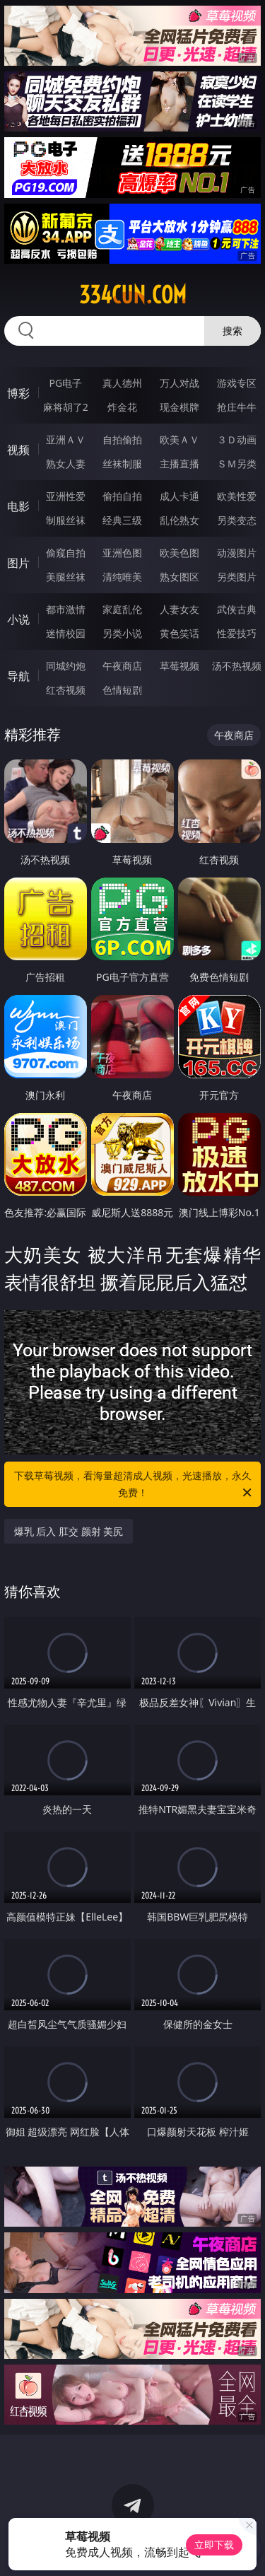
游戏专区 (237, 383)
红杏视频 (66, 690)
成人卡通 (179, 496)
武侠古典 (237, 609)
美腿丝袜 (66, 576)
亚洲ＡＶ (66, 439)
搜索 (232, 330)
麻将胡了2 (65, 407)
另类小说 (122, 633)
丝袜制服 (122, 463)
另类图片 (237, 576)
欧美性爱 (237, 496)
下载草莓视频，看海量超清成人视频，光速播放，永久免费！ (134, 1485)
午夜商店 (122, 665)
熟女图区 (179, 576)
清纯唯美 (122, 576)
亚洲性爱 (66, 496)
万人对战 (179, 383)
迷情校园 (66, 633)
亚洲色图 (122, 552)
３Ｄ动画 (237, 439)
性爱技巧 (237, 633)
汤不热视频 (236, 665)
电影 (18, 506)
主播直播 (179, 463)
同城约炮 (66, 665)
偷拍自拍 (122, 496)
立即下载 (214, 2544)
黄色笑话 (179, 633)
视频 (18, 449)
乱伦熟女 (179, 520)
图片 (18, 563)
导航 (18, 676)
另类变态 (237, 520)
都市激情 (66, 609)
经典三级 (122, 520)
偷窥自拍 (66, 552)
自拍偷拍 (122, 439)
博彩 (18, 393)
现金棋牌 (179, 407)
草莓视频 (179, 665)
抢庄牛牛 (237, 407)
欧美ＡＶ (179, 439)
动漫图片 (237, 552)
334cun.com (133, 295)
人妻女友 (179, 609)
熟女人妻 (66, 463)
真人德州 (122, 383)
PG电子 (65, 383)
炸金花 (122, 407)
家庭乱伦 (122, 609)
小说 (18, 619)
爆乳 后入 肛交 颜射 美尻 (69, 1531)
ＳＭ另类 (237, 463)
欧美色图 (179, 552)
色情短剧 (122, 690)
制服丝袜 (66, 520)
